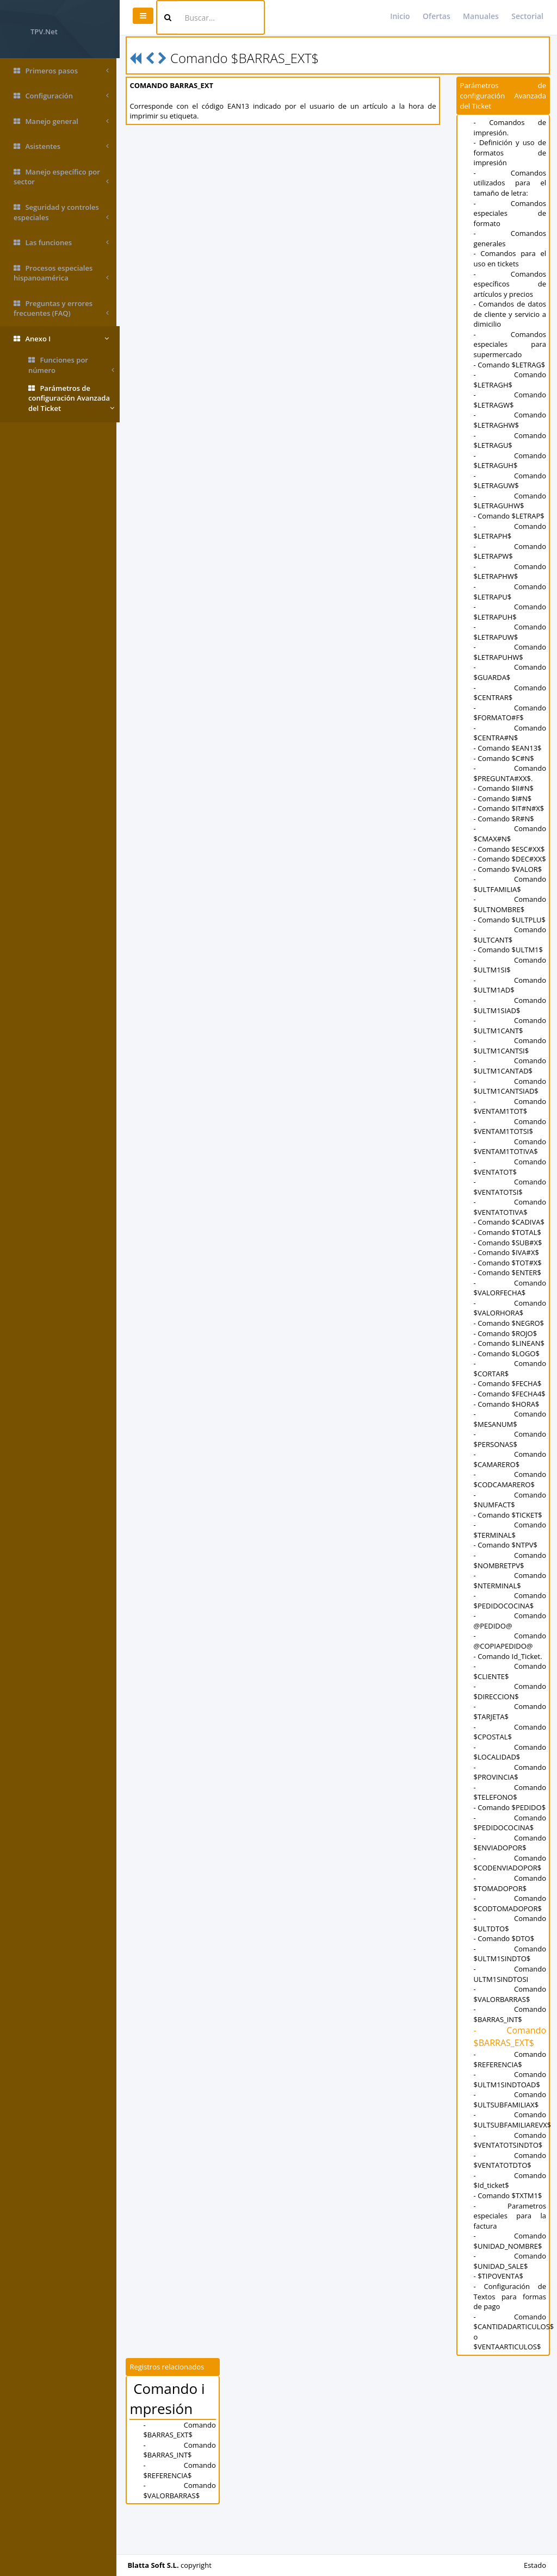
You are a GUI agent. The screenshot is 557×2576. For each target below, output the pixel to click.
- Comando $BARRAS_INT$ (510, 2055)
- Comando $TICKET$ (508, 1545)
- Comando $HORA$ (507, 1434)
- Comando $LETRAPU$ (510, 592)
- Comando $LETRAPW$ (510, 551)
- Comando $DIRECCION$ (510, 1722)
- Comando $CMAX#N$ (510, 834)
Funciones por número (71, 365)
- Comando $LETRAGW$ (510, 400)
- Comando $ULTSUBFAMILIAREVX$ (513, 2160)
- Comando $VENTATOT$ (510, 1187)
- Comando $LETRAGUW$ (510, 481)
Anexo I (61, 339)
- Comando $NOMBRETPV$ (510, 1591)
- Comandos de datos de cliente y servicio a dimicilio (510, 314)
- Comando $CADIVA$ (509, 1243)
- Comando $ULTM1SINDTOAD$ (510, 2120)
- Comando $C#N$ (504, 758)
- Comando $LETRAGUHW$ (510, 501)
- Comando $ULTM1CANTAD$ (510, 1086)
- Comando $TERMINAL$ (510, 1560)
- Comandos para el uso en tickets (510, 258)
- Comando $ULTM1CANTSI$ (510, 1066)
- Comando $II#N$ (504, 788)
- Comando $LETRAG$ (510, 365)
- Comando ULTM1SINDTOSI (510, 2014)
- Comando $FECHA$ (508, 1404)
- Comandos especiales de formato (510, 213)
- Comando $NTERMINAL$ (510, 1611)
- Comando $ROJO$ (506, 1353)
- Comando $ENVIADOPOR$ (510, 1883)
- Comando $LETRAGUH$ (510, 461)
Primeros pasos (61, 71)
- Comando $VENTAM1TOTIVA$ (510, 1167)
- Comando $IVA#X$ (507, 1272)
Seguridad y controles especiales (61, 212)
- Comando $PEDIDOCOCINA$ (510, 1631)
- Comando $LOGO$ (507, 1374)
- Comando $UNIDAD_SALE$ (510, 2302)
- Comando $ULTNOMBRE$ (510, 915)
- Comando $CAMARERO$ (510, 1490)
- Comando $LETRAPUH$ (510, 612)
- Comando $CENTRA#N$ (510, 733)
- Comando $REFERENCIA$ (510, 2100)
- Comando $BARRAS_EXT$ (510, 2077)
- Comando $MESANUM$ (510, 1449)
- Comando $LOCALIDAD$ (510, 1782)
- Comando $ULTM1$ (508, 970)
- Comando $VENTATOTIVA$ (510, 1227)
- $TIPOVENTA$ (499, 2317)
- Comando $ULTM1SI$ (510, 985)
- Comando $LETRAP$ (509, 516)
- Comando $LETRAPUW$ (510, 632)
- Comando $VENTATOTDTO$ (510, 2201)
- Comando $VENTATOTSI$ (510, 1207)
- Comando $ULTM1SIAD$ (510, 1025)
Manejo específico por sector (61, 177)
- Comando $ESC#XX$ (510, 849)
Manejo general (61, 121)
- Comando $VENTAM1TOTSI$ (510, 1147)
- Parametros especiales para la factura (510, 2256)
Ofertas (436, 16)
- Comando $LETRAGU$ (510, 441)
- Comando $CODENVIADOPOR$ (510, 1903)
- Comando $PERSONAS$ (510, 1469)
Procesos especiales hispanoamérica (61, 273)
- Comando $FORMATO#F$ (510, 713)
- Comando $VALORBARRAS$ (510, 2034)
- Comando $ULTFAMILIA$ (510, 894)
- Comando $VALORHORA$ (510, 1328)
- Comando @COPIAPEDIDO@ (510, 1671)
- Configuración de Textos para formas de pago (510, 2337)
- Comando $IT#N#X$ (509, 808)
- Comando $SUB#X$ (508, 1263)
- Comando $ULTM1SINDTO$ (510, 1994)
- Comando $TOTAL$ (508, 1252)
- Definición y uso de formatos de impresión (510, 152)
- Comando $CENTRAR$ (510, 693)
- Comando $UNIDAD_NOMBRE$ (510, 2281)
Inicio (400, 16)
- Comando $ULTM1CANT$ (510, 1046)
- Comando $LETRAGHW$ (510, 420)
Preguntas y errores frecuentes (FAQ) (61, 308)
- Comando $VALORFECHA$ (510, 1308)
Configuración (61, 96)
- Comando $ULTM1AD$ (510, 1005)
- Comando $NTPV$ (506, 1575)
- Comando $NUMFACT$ (510, 1530)
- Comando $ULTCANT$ (510, 955)
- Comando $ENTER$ (508, 1293)
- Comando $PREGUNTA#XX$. (510, 773)
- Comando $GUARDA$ (510, 672)
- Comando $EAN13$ (508, 748)
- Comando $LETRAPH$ (510, 531)
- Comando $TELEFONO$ (510, 1823)
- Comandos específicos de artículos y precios (510, 284)
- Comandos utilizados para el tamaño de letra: (510, 183)
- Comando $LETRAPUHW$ (510, 652)
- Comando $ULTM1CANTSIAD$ (510, 1106)
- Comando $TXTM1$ (508, 2236)
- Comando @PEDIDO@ (510, 1651)
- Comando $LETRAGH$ (510, 380)
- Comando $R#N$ (504, 819)
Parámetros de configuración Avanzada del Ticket (71, 398)
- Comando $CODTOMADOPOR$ (510, 1943)
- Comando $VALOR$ (508, 879)
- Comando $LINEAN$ (509, 1363)
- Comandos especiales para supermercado (510, 344)
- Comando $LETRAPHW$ (510, 572)
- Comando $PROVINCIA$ (510, 1802)
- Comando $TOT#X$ (508, 1283)
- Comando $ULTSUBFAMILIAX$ (510, 2140)
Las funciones (61, 243)
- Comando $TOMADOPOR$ (510, 1923)
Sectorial (527, 16)
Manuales (481, 16)
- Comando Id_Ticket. (508, 1686)
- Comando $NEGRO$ (509, 1343)
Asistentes (61, 146)
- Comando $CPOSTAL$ (510, 1762)
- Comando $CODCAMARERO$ (510, 1510)
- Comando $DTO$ (504, 1979)
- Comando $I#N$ (503, 798)
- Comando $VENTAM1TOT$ (510, 1127)
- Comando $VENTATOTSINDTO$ (510, 2180)
